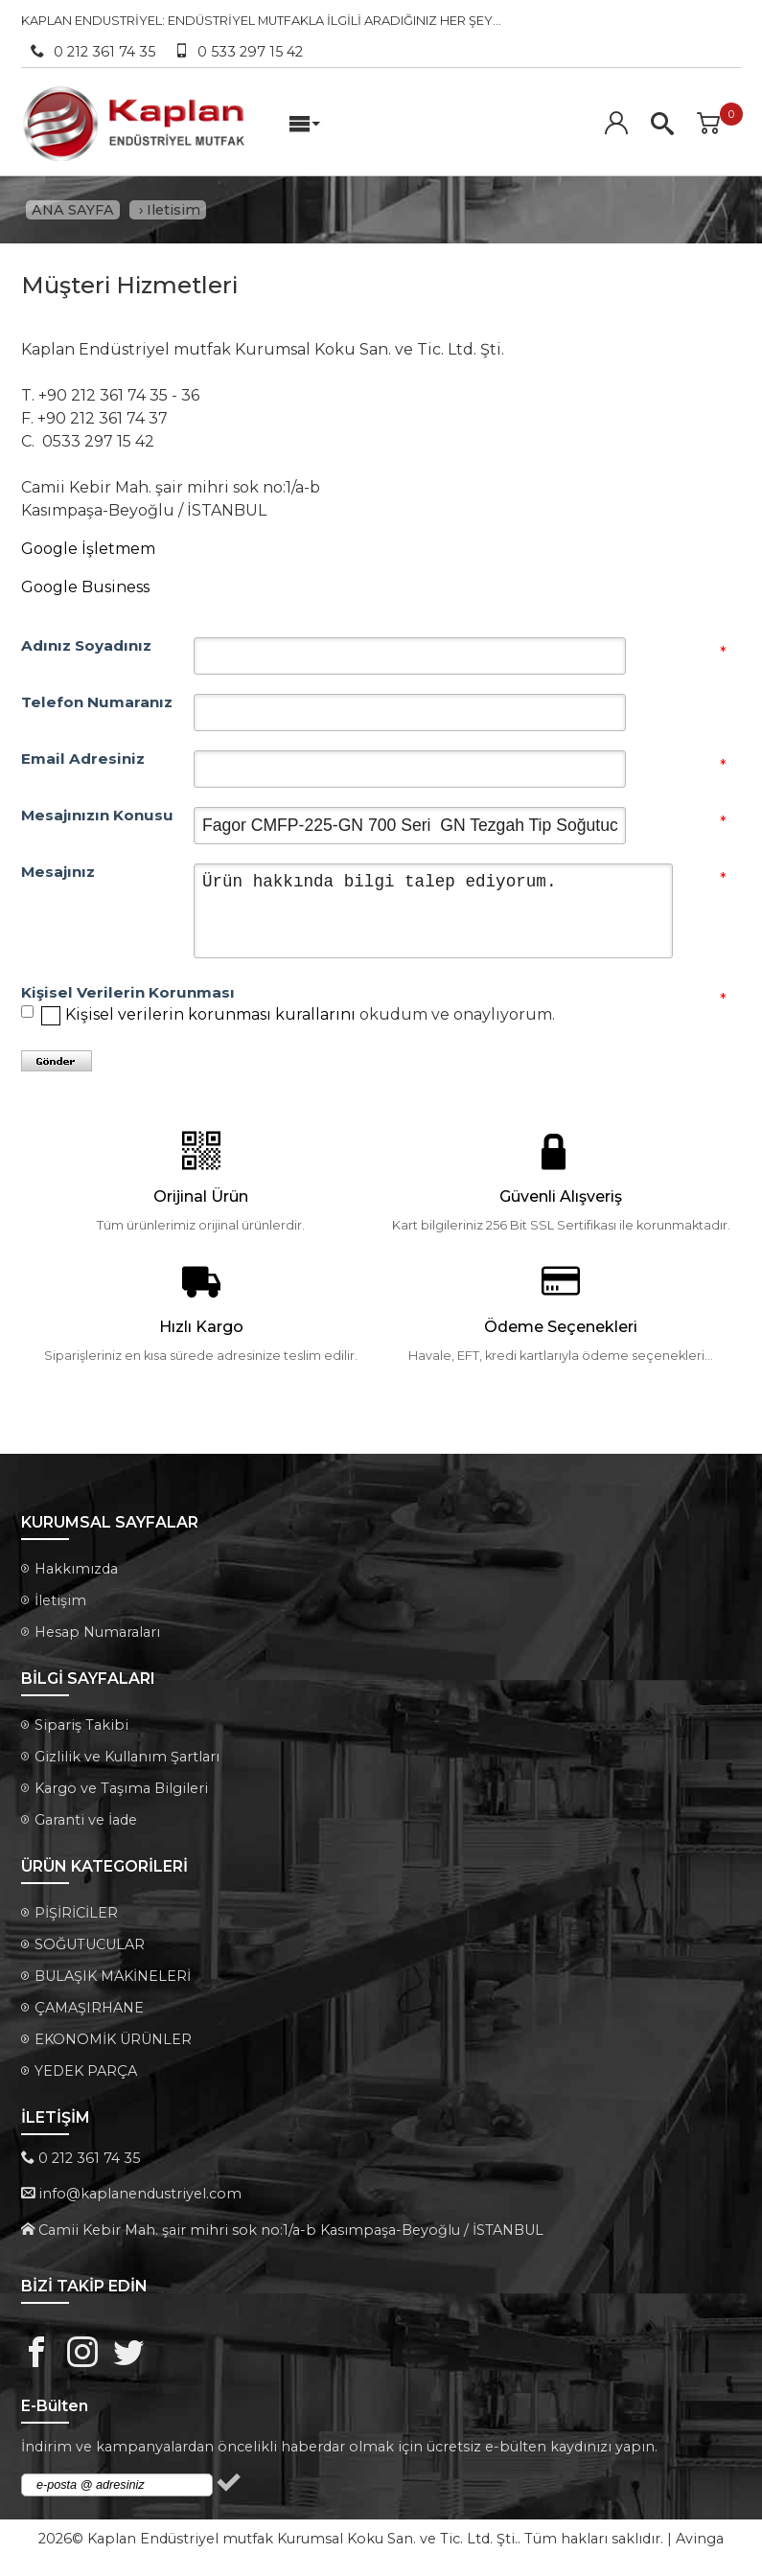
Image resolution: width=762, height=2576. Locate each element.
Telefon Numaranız (97, 703)
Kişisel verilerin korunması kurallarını (210, 1015)
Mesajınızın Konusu (97, 816)
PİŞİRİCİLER (76, 1913)
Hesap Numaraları (97, 1633)
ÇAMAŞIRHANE (89, 2008)
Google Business (85, 588)
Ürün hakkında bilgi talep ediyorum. (433, 911)
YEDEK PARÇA (86, 2072)
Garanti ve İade (86, 1820)
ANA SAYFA (73, 209)
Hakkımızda (76, 1569)
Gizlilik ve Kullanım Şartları (127, 1757)
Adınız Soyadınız (86, 647)
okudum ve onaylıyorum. (310, 1015)
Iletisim (173, 209)
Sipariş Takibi (81, 1726)
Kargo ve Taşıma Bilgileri (121, 1789)
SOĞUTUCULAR (90, 1945)
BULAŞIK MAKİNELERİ (113, 1977)
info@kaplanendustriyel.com (140, 2195)
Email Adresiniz (83, 760)
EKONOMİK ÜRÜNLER (113, 2040)
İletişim (60, 1601)
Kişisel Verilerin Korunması (107, 993)
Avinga (700, 2540)
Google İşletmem (88, 549)
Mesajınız (58, 873)
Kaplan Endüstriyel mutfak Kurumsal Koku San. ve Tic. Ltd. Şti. (302, 2540)
